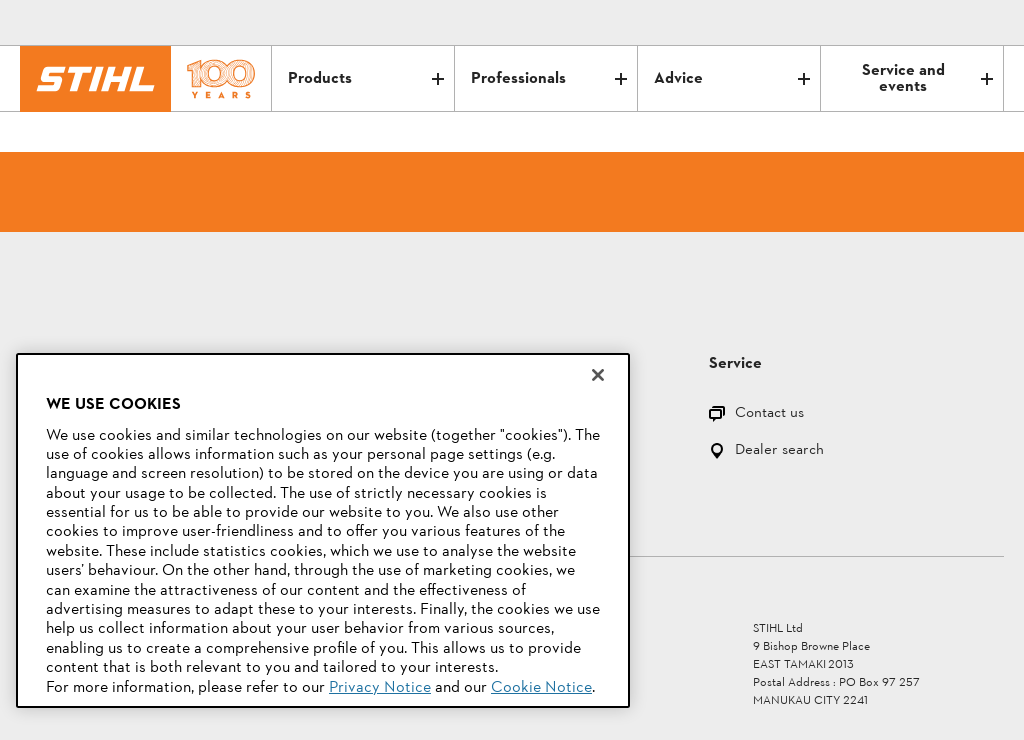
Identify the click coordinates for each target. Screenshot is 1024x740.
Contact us (769, 414)
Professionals (549, 79)
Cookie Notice (541, 688)
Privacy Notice (380, 688)
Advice (732, 79)
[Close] (598, 375)
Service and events (928, 79)
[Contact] (904, 23)
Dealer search (779, 451)
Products (366, 79)
